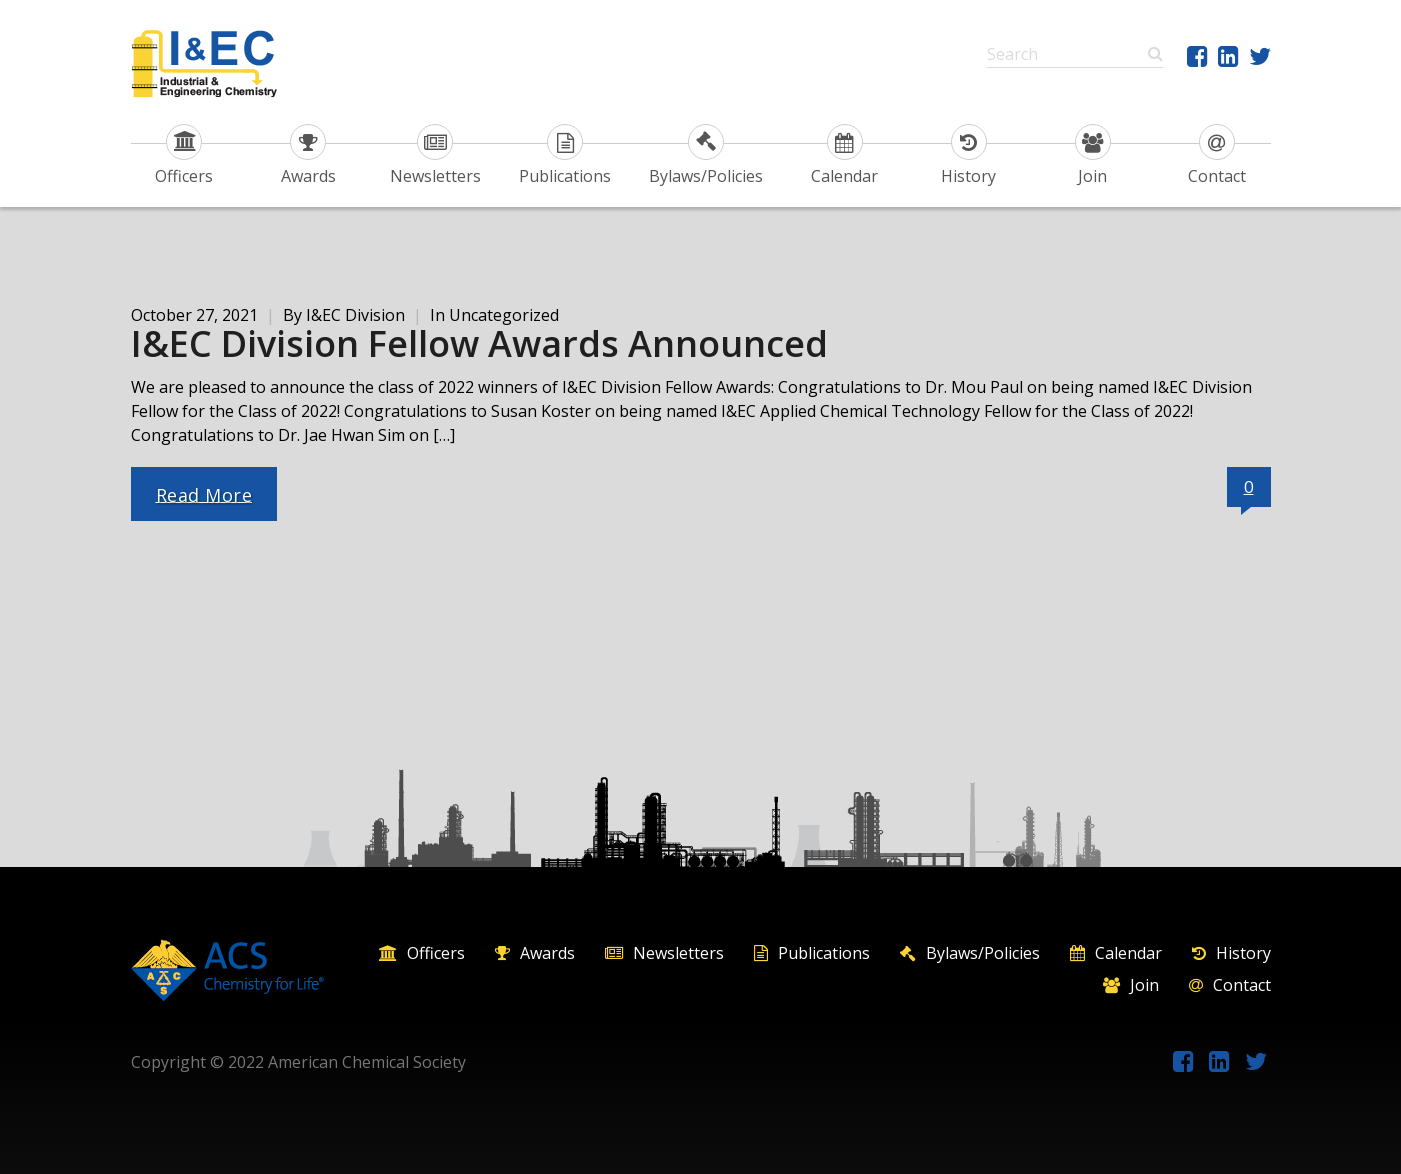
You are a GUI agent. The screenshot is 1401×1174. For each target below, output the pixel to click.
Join (1093, 155)
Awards (308, 155)
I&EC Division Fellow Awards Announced (479, 343)
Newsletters (435, 155)
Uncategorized (504, 315)
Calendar (844, 155)
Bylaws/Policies (706, 155)
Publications (565, 155)
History (968, 155)
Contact (1217, 155)
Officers (184, 155)
